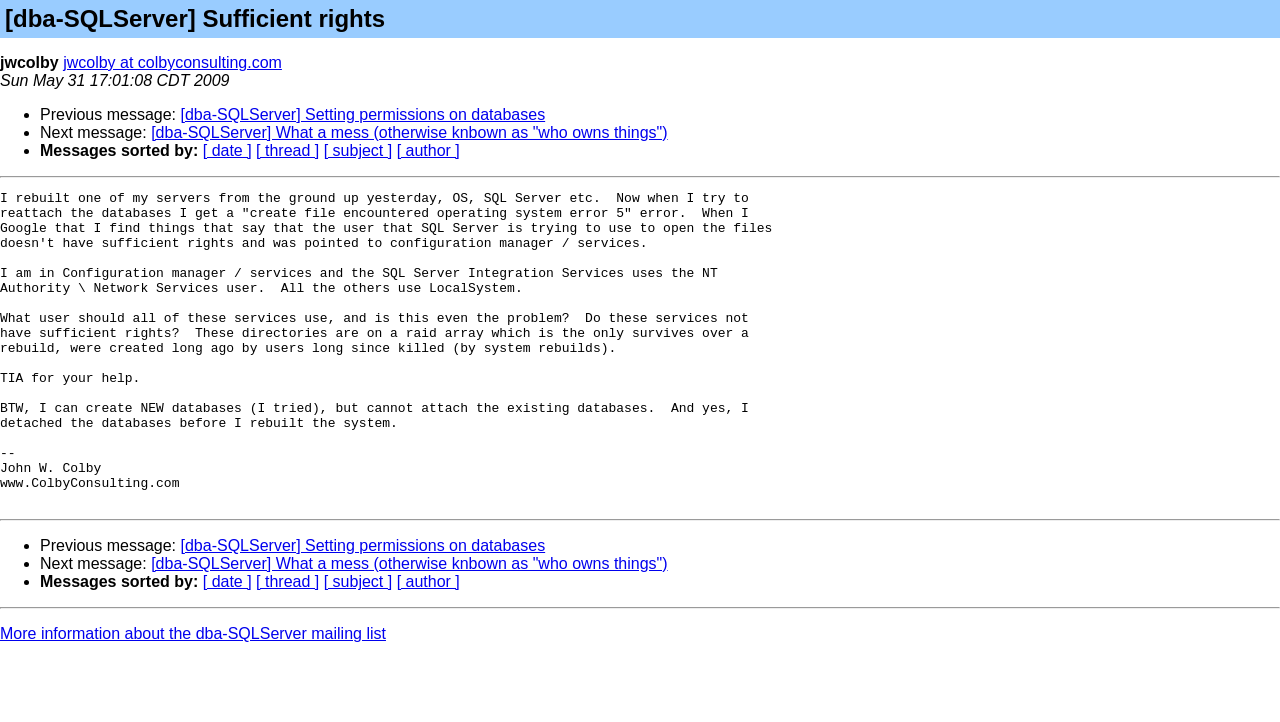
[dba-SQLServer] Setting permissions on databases (363, 114)
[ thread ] (287, 150)
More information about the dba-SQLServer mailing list (193, 696)
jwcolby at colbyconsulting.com (172, 62)
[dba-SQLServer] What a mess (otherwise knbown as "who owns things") (409, 132)
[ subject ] (358, 150)
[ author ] (428, 150)
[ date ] (227, 150)
